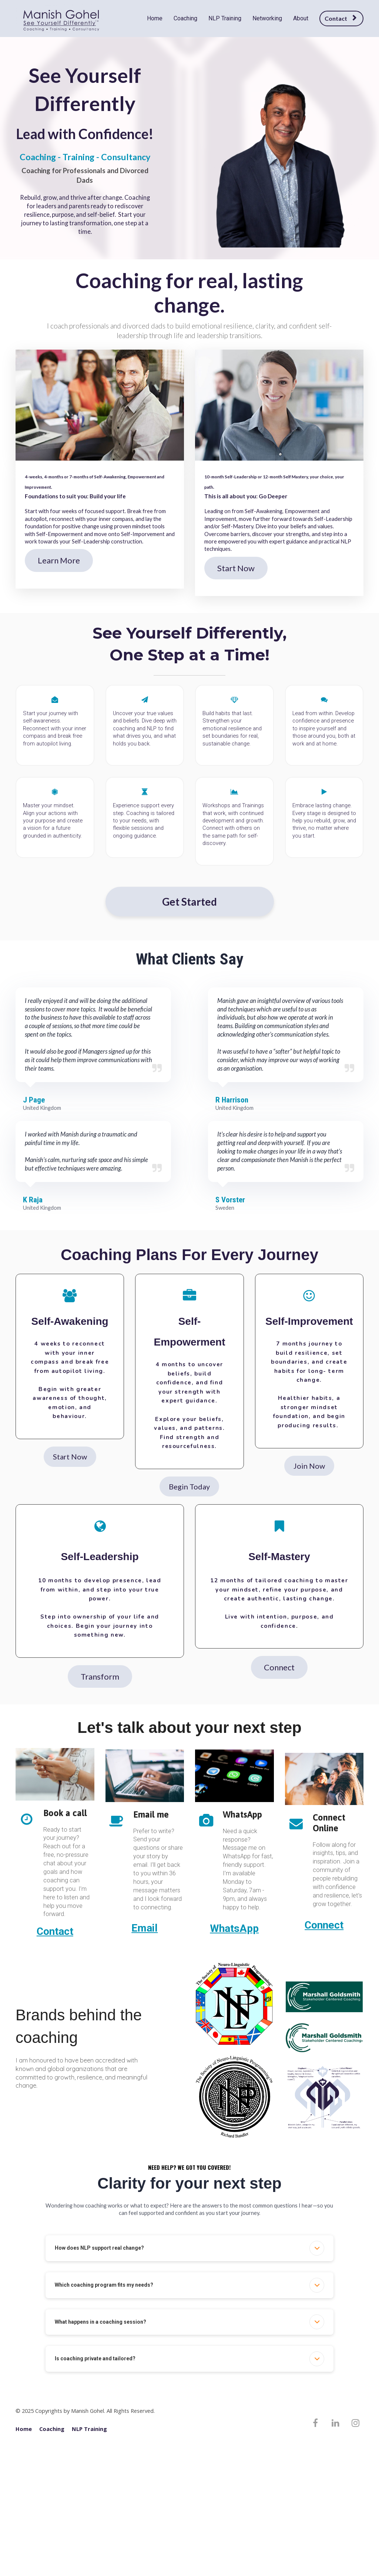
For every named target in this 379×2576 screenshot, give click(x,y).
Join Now (309, 1465)
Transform (100, 1676)
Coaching (185, 18)
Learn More (59, 560)
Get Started (189, 901)
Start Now (236, 568)
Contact (340, 18)
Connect (279, 1667)
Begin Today (189, 1486)
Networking (267, 18)
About (300, 18)
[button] (316, 2248)
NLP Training (224, 18)
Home (154, 18)
